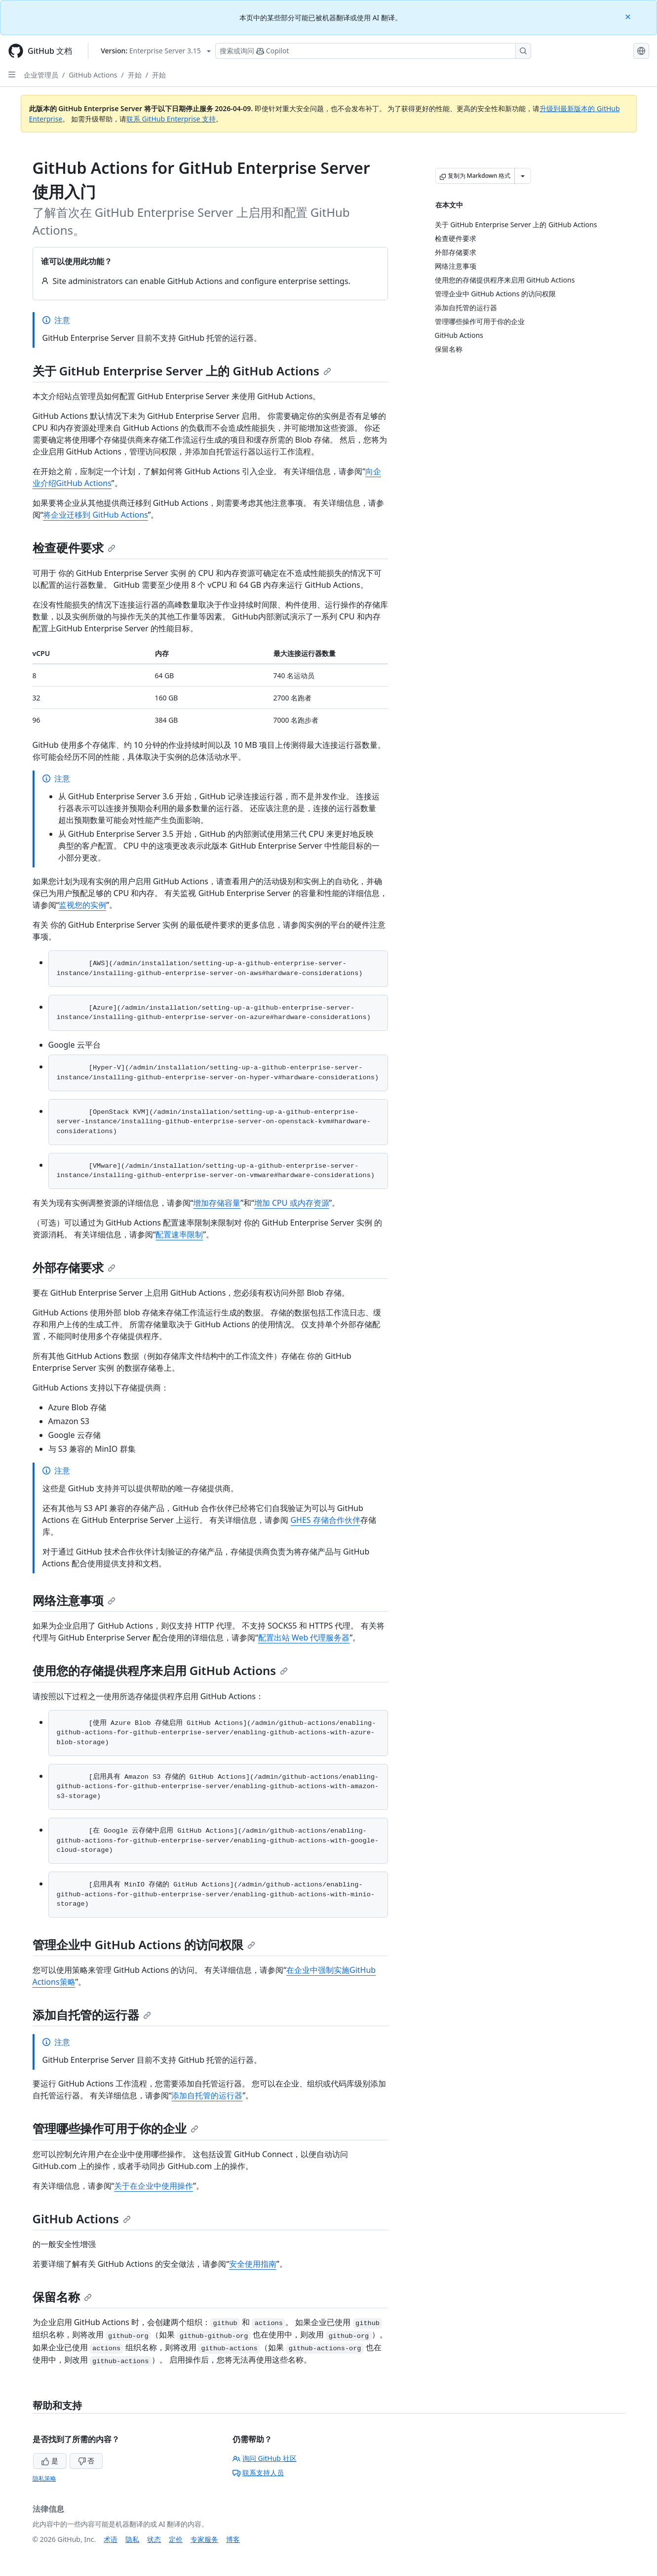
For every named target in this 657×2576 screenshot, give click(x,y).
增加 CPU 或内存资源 (291, 1202)
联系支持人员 (258, 2472)
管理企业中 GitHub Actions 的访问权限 (144, 1944)
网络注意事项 (74, 1600)
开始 (135, 75)
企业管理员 (41, 75)
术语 (110, 2539)
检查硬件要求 (74, 547)
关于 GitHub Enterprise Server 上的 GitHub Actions (182, 371)
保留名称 (62, 2297)
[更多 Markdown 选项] (522, 176)
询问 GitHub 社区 (264, 2458)
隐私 (132, 2539)
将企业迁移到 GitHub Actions (95, 514)
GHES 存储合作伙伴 (325, 1519)
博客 (233, 2539)
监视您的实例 (82, 905)
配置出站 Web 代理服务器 (304, 1637)
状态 (154, 2539)
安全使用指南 (252, 2263)
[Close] (629, 16)
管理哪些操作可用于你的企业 (115, 2128)
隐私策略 (44, 2478)
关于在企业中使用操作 (153, 2185)
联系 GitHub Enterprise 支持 (171, 118)
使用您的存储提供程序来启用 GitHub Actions (160, 1670)
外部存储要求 (74, 1267)
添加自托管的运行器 (92, 2014)
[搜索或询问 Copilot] (373, 51)
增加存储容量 (216, 1202)
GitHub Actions (93, 75)
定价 (176, 2539)
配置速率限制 (179, 1234)
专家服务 (204, 2539)
